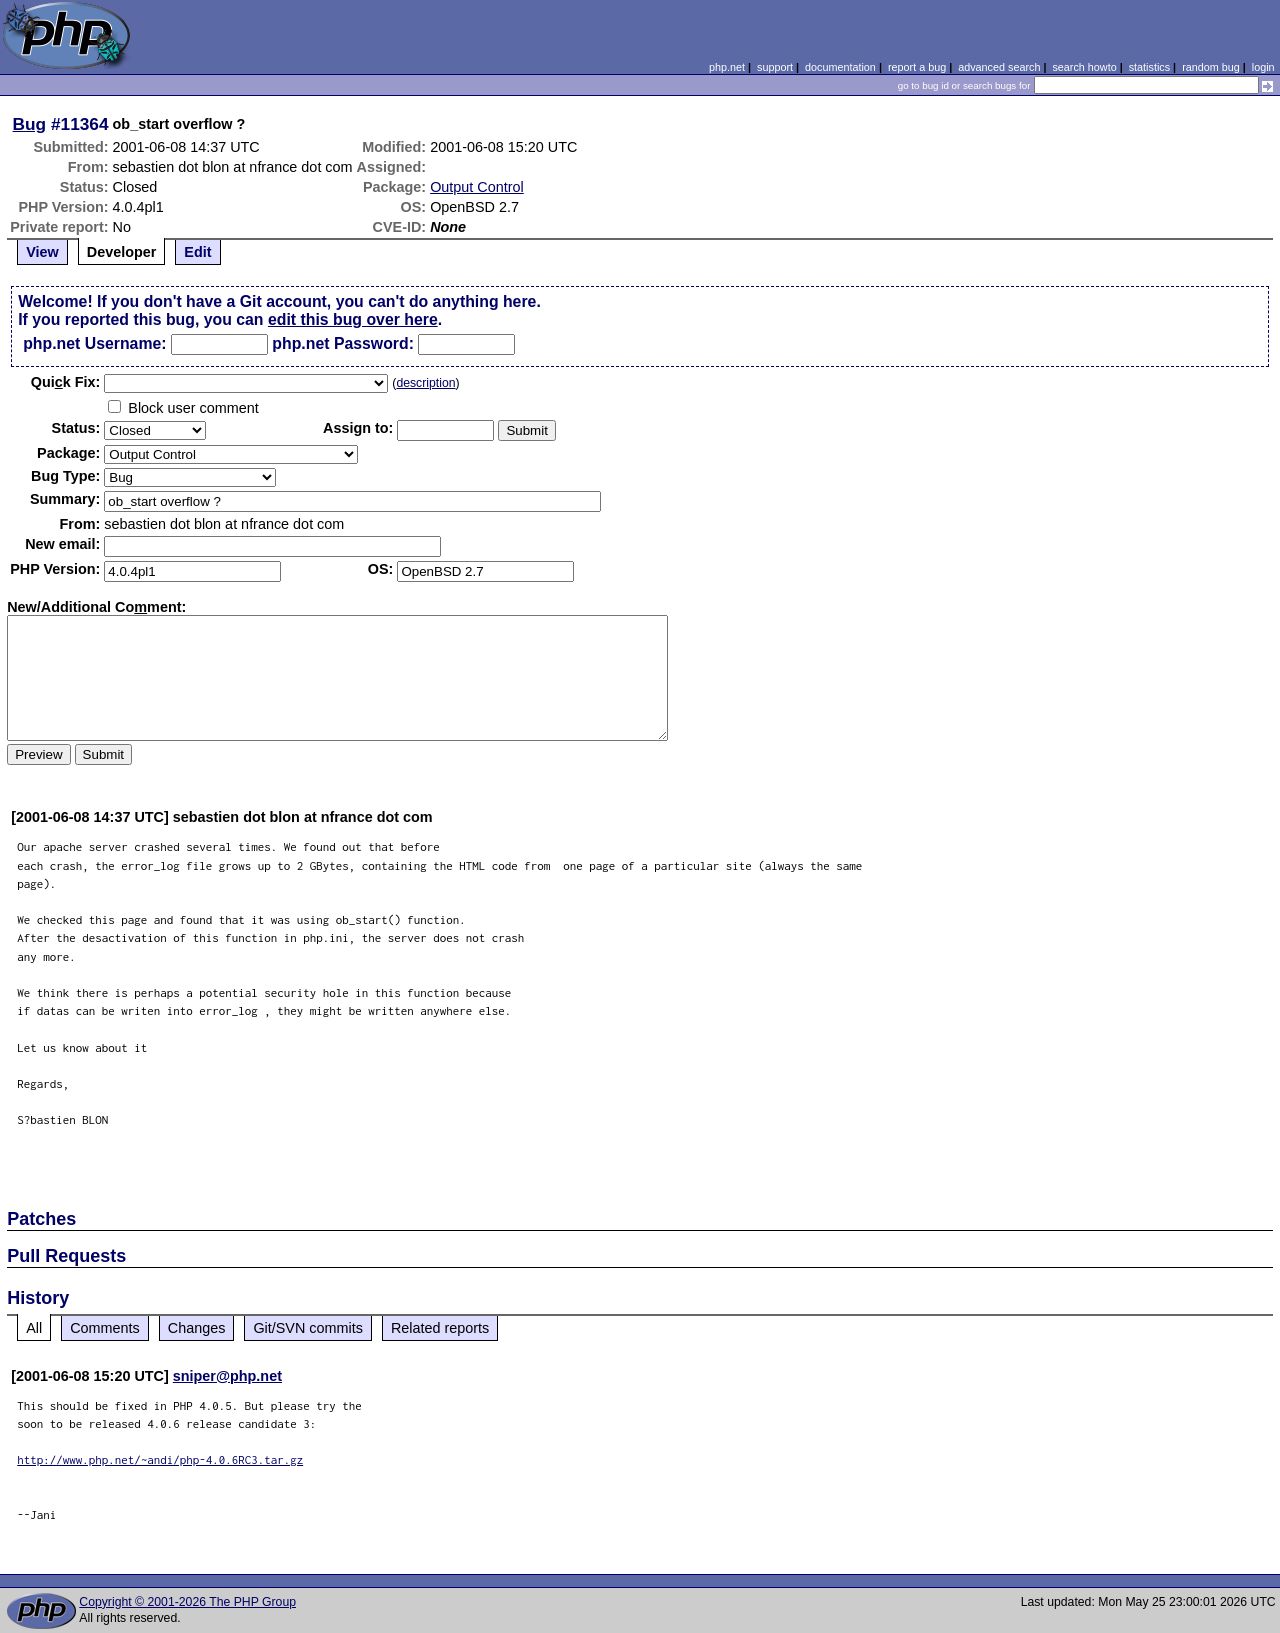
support (775, 67)
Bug (30, 124)
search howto (1084, 67)
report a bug (917, 67)
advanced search (999, 67)
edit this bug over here (353, 319)
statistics (1149, 67)
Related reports (440, 1328)
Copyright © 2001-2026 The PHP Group (187, 1602)
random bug (1211, 67)
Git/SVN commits (308, 1328)
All (34, 1328)
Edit (197, 252)
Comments (105, 1328)
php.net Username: (94, 343)
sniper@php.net (227, 1376)
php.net (727, 67)
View (42, 252)
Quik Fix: (66, 382)
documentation (840, 67)
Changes (197, 1328)
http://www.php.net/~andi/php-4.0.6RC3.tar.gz (160, 1459)
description (425, 383)
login (1263, 67)
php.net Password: (343, 343)
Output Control (477, 187)
